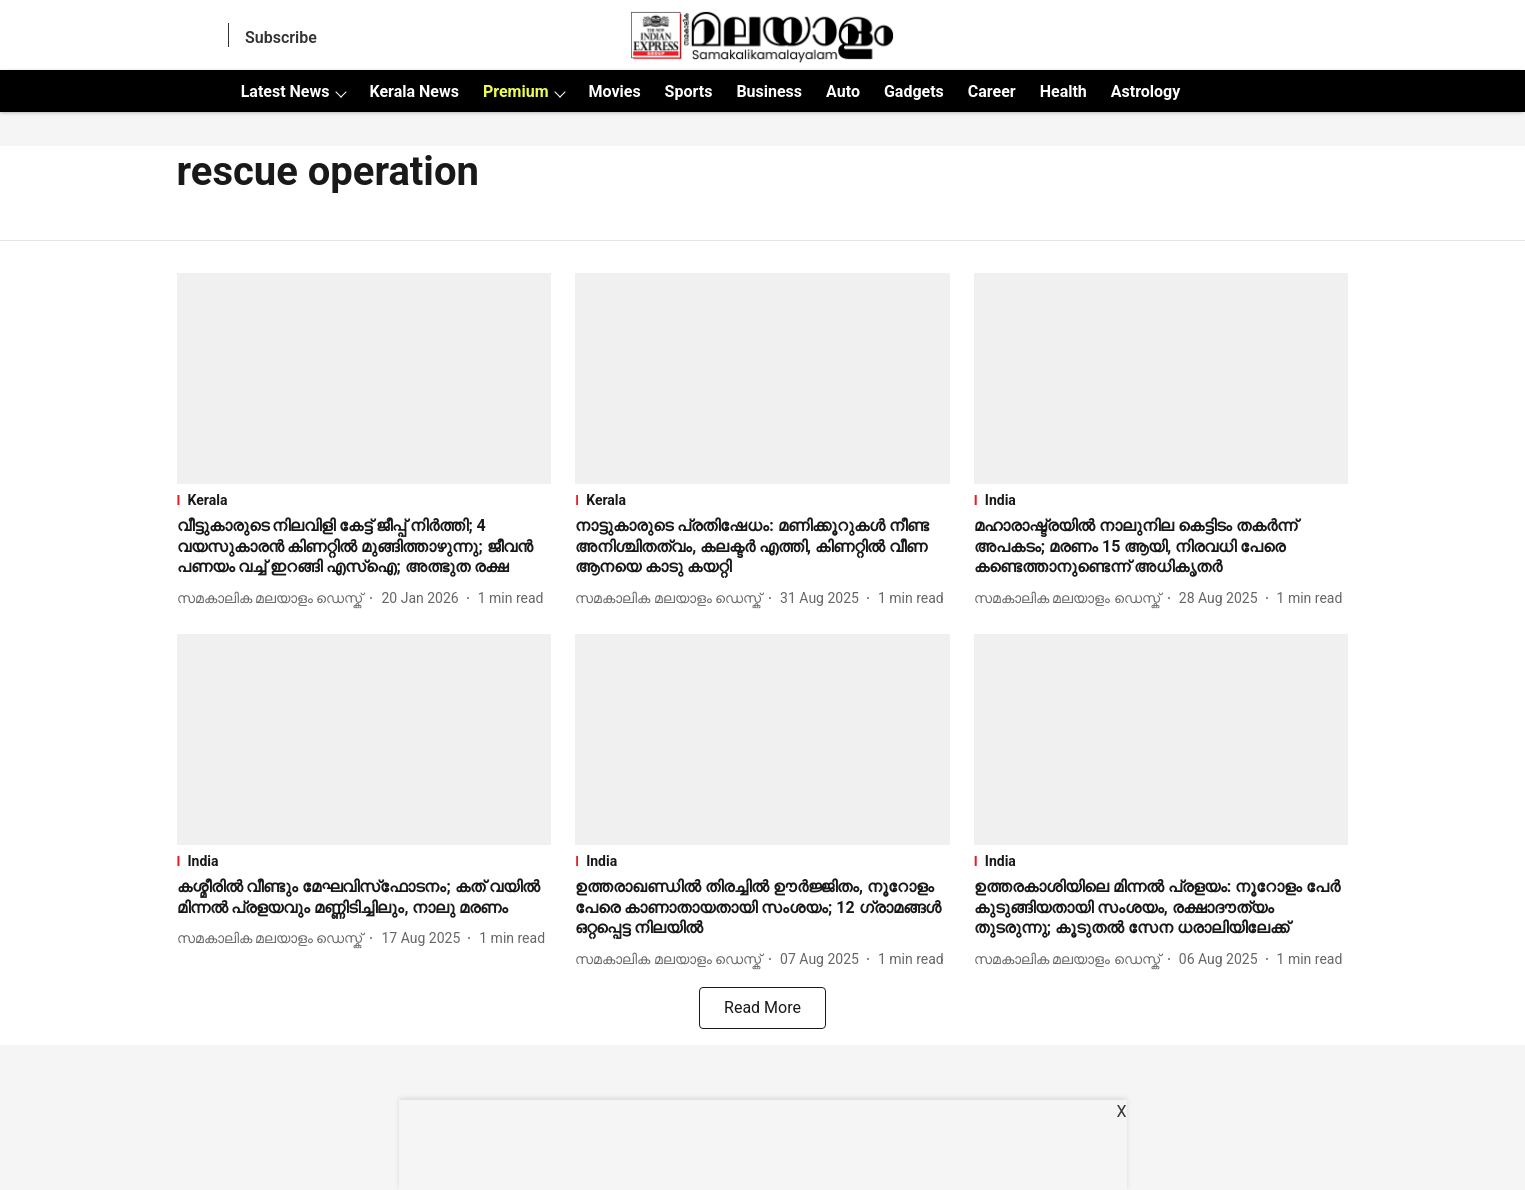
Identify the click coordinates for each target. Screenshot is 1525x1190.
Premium (516, 91)
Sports (689, 91)
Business (769, 91)
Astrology (1146, 91)
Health (1063, 91)
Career (992, 91)
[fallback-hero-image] (364, 378)
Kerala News (413, 91)
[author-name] (274, 598)
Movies (614, 91)
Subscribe (281, 37)
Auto (843, 91)
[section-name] (364, 500)
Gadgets (914, 91)
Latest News (285, 91)
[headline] (364, 547)
